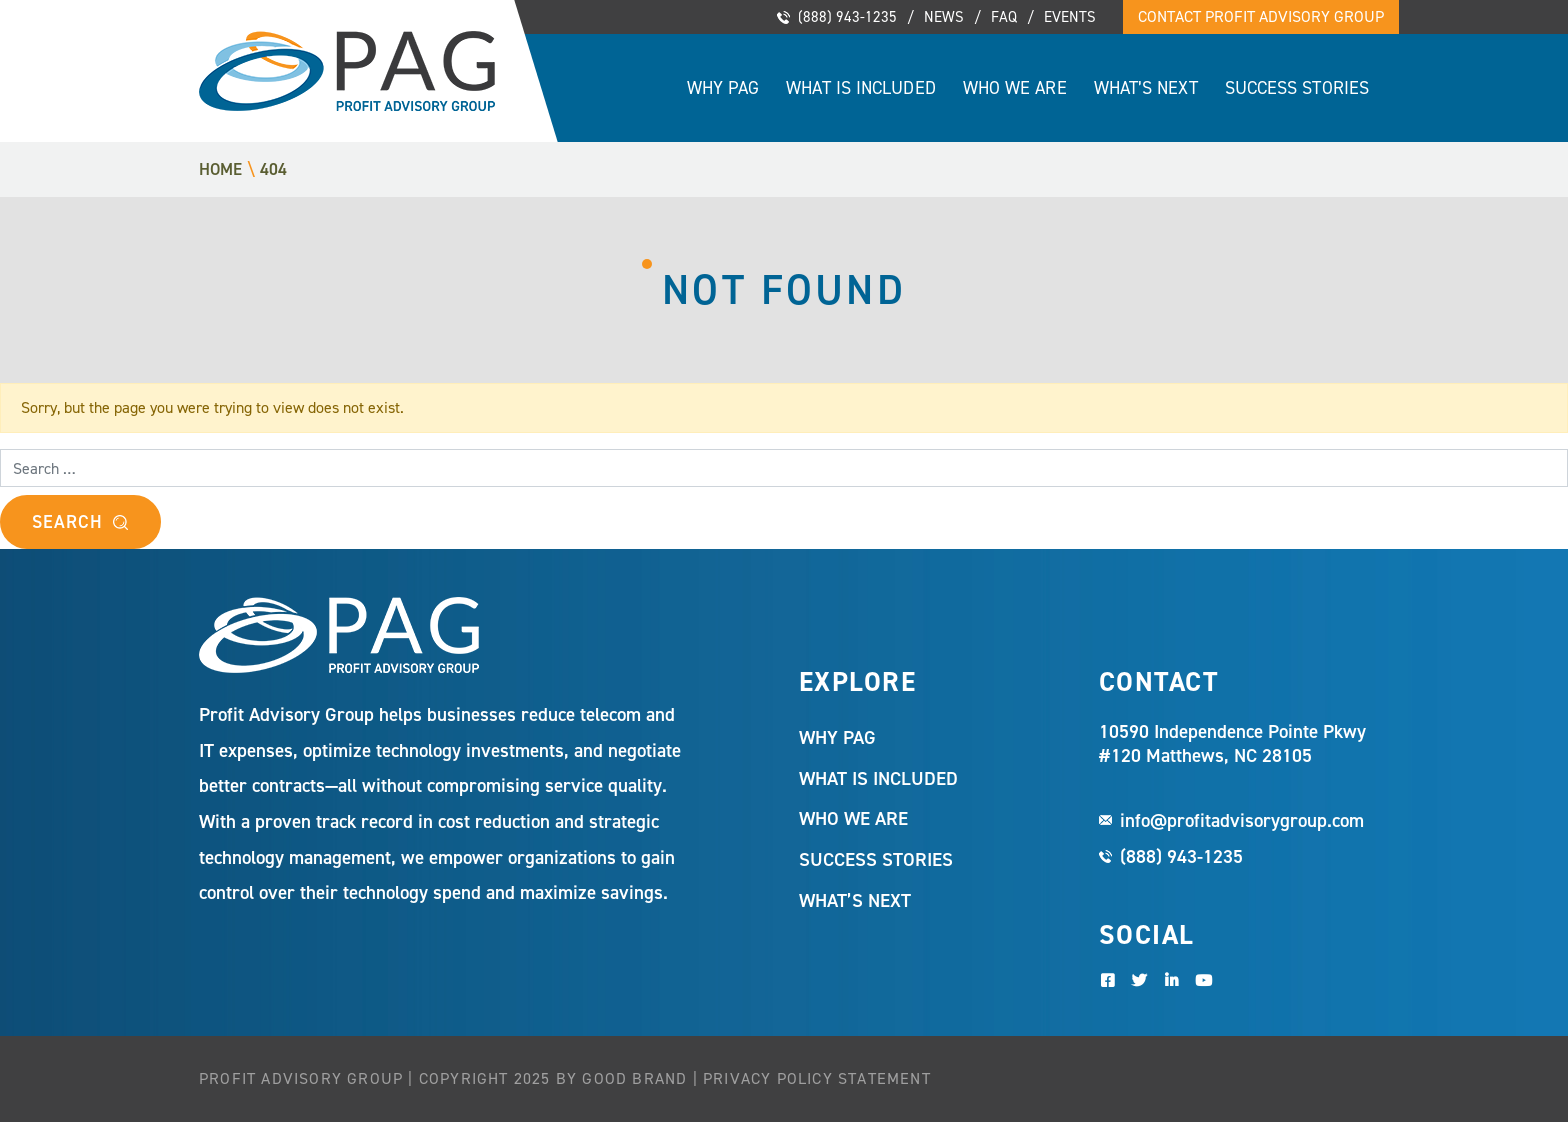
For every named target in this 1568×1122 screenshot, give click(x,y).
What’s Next (1146, 88)
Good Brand (634, 1078)
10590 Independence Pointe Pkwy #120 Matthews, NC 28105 (1232, 744)
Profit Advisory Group (347, 71)
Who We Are (1015, 88)
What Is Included (860, 88)
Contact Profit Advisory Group (1261, 16)
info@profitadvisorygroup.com (1242, 820)
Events (1070, 17)
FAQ (1004, 17)
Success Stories (1297, 88)
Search (67, 522)
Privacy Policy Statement (817, 1078)
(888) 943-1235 (847, 17)
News (944, 17)
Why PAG (723, 88)
